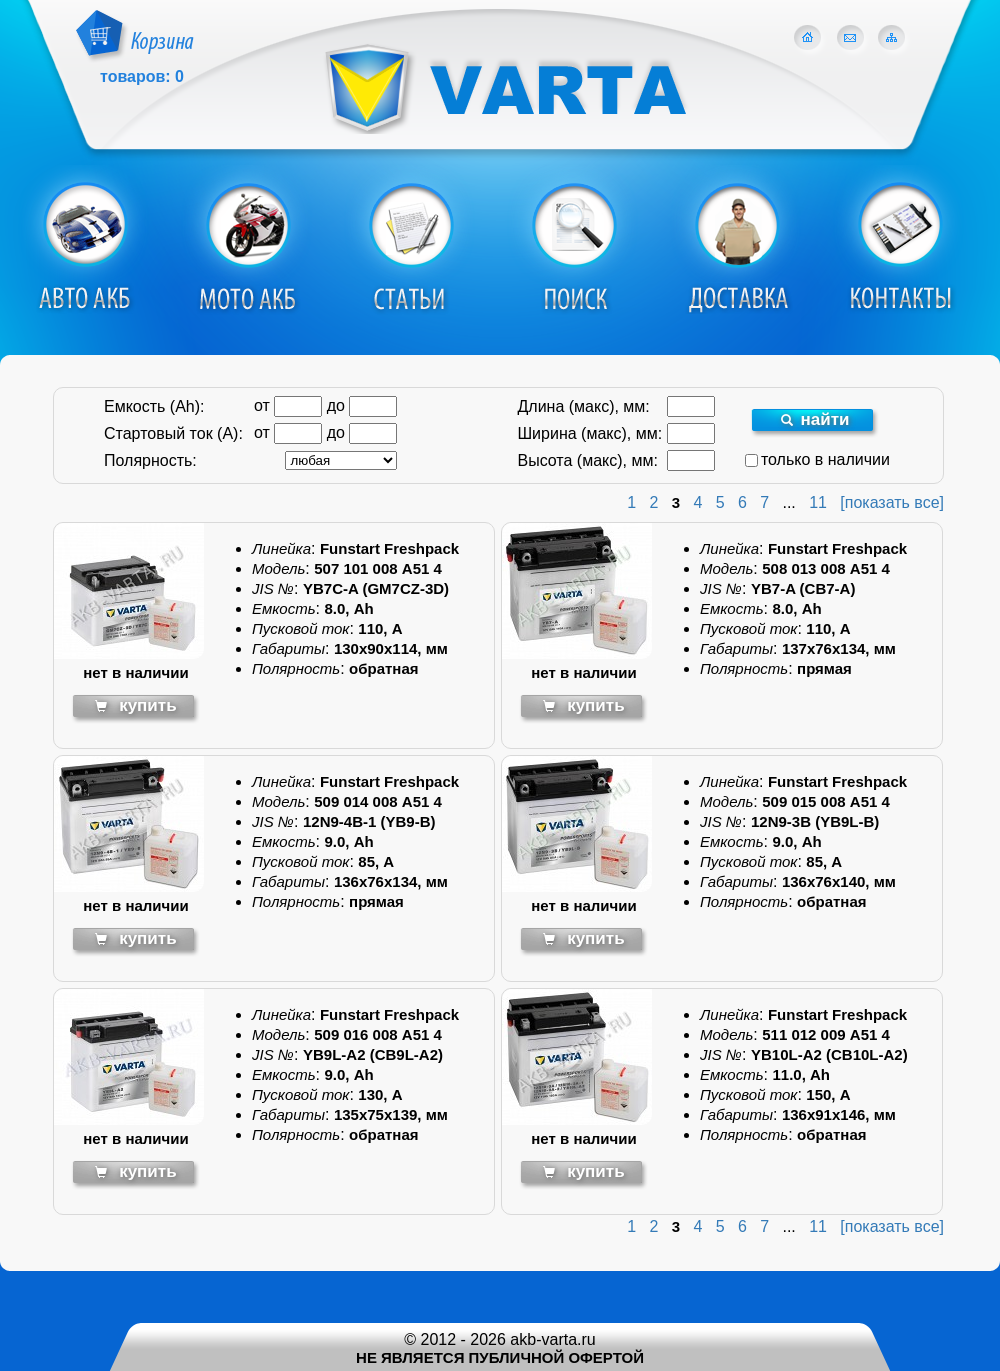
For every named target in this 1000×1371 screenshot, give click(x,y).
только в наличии (817, 459)
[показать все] (892, 502)
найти (815, 419)
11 (818, 502)
